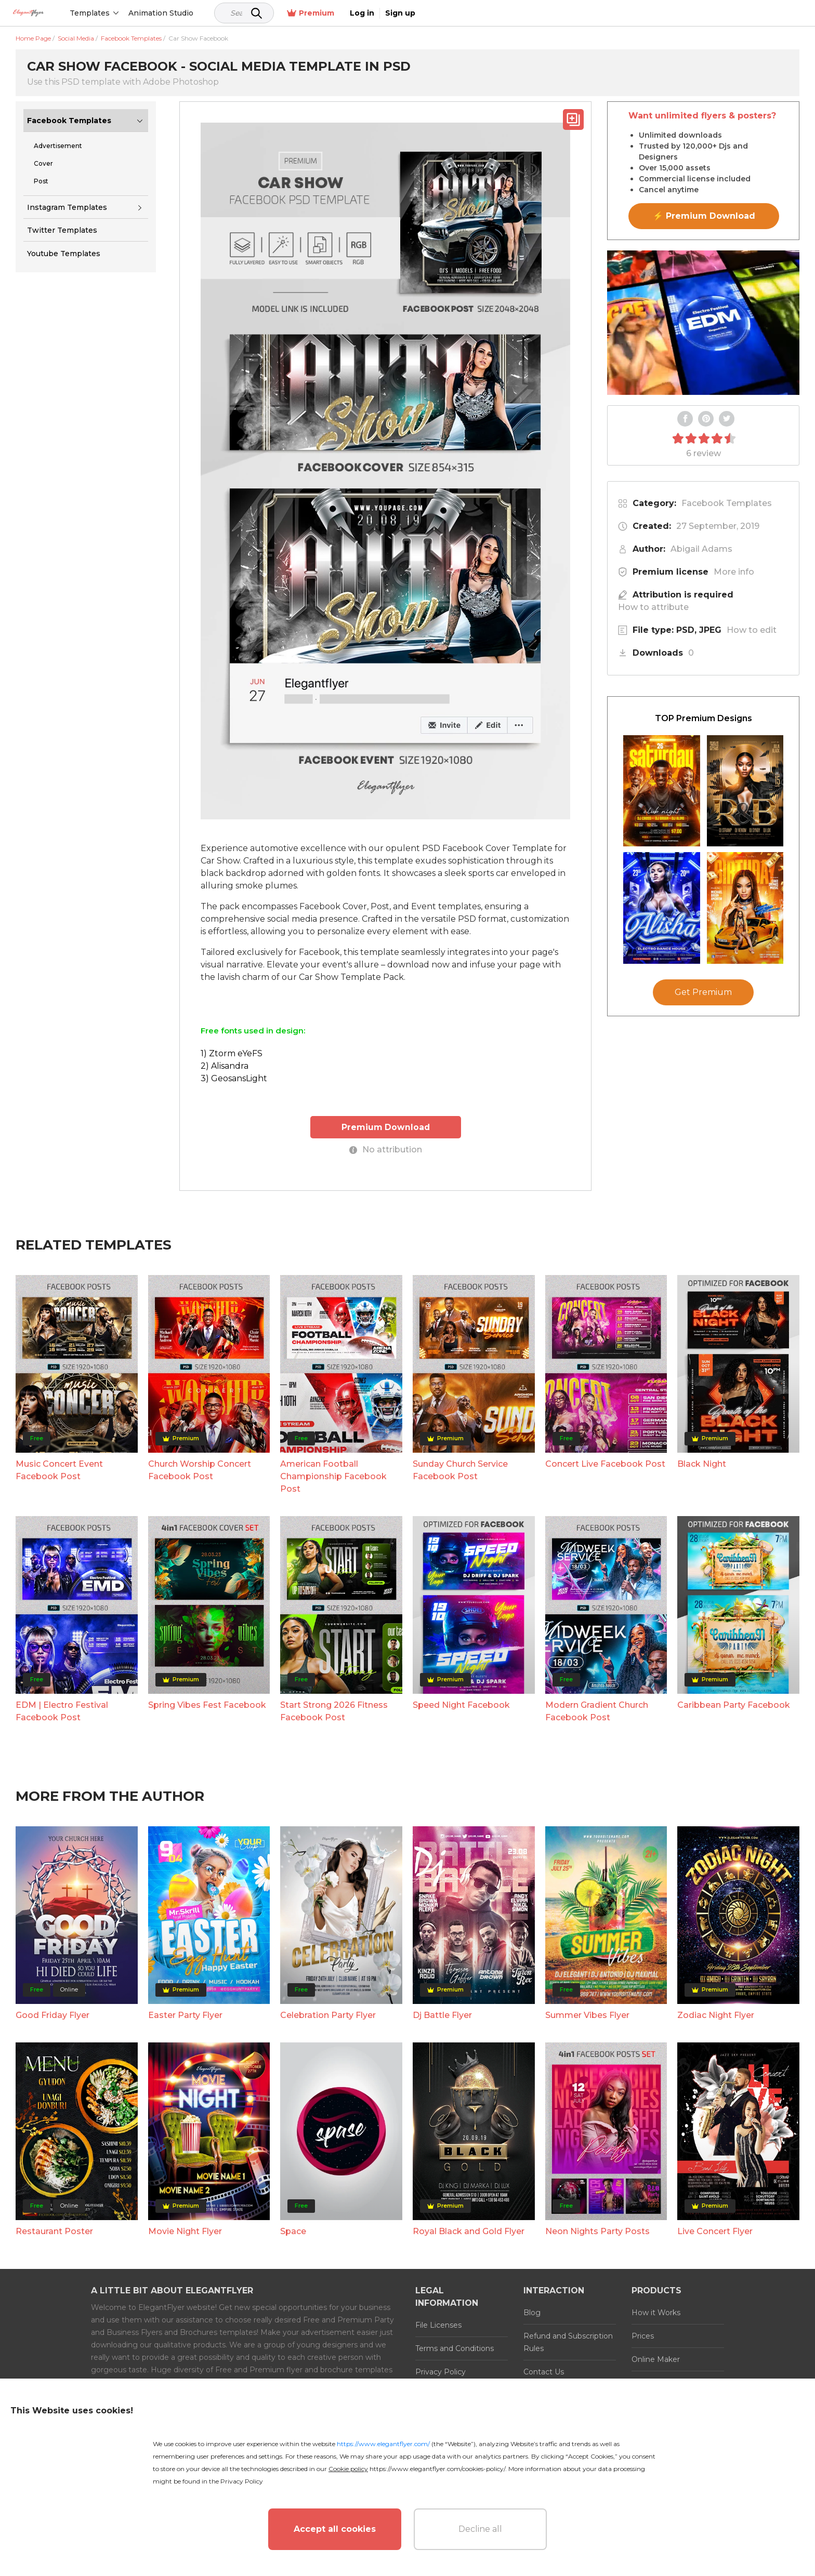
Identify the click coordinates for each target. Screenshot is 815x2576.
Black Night (701, 1463)
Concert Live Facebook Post (605, 1463)
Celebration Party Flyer (328, 2015)
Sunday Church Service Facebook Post (460, 1469)
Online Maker (656, 2358)
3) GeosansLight (234, 1078)
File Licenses (438, 2324)
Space (293, 2231)
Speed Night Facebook (461, 1704)
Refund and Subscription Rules (568, 2342)
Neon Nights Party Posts (597, 2231)
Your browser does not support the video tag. (703, 322)
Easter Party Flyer (185, 2015)
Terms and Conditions (454, 2348)
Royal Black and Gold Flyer (468, 2231)
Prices (643, 2335)
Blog (532, 2312)
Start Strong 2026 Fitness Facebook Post (334, 1710)
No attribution (385, 1149)
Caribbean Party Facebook (733, 1704)
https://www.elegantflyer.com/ (383, 2444)
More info (734, 572)
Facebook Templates (69, 120)
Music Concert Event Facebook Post (59, 1469)
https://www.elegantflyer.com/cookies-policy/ (437, 2469)
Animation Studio (209, 13)
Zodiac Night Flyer (715, 2015)
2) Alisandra (224, 1066)
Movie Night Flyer (185, 2231)
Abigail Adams (701, 549)
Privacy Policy (440, 2371)
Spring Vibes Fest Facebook (207, 1704)
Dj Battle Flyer (442, 2015)
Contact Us (543, 2371)
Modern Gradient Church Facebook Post (596, 1710)
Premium (689, 13)
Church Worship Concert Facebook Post (199, 1469)
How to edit (752, 630)
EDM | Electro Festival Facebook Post (62, 1710)
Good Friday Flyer (52, 2015)
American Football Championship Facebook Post (333, 1475)
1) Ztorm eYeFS (231, 1053)
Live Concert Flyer (715, 2231)
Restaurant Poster (54, 2231)
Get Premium (703, 992)
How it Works (656, 2312)
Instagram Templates (67, 207)
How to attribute (653, 607)
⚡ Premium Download (704, 216)
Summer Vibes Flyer (587, 2015)
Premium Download (385, 1127)
